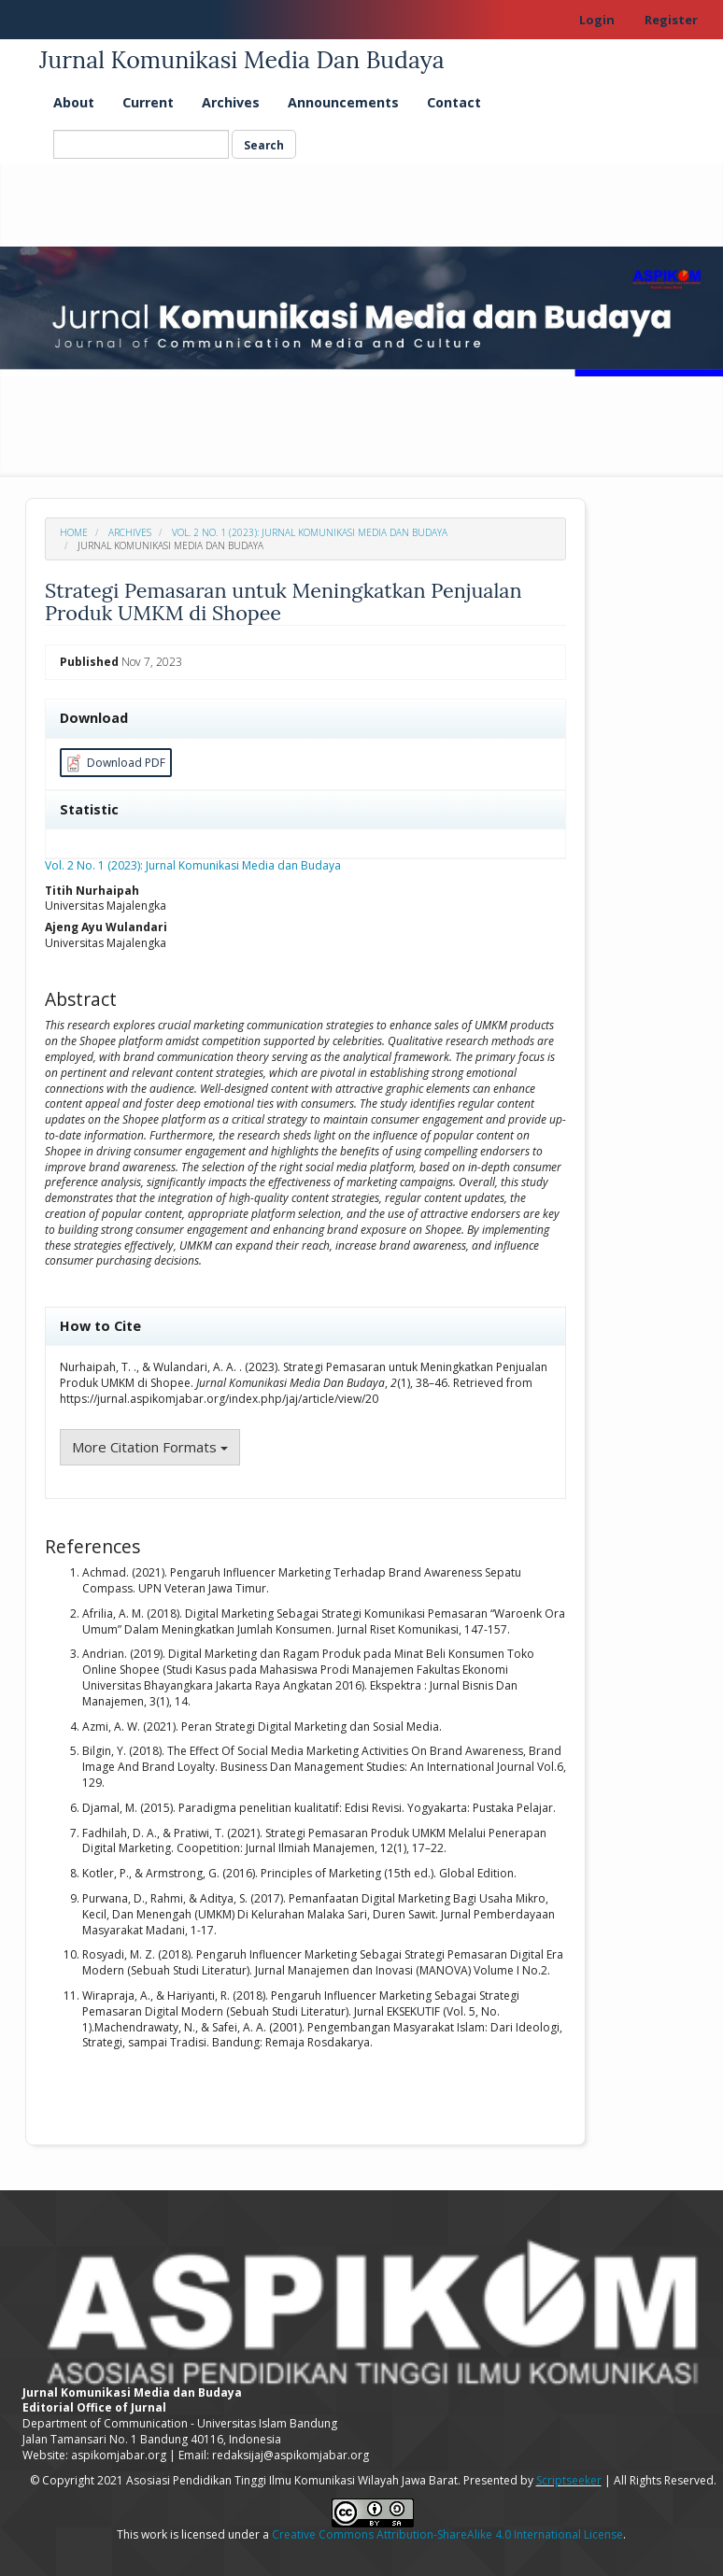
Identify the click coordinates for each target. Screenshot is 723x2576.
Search (264, 144)
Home (74, 532)
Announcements (343, 102)
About (73, 102)
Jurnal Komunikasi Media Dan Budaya (242, 60)
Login (597, 19)
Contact (454, 102)
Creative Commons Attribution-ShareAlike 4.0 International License (447, 2534)
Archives (231, 102)
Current (148, 102)
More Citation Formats (150, 1446)
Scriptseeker (569, 2480)
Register (671, 19)
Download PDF (113, 764)
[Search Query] (141, 144)
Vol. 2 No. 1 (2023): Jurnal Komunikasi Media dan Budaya (309, 532)
